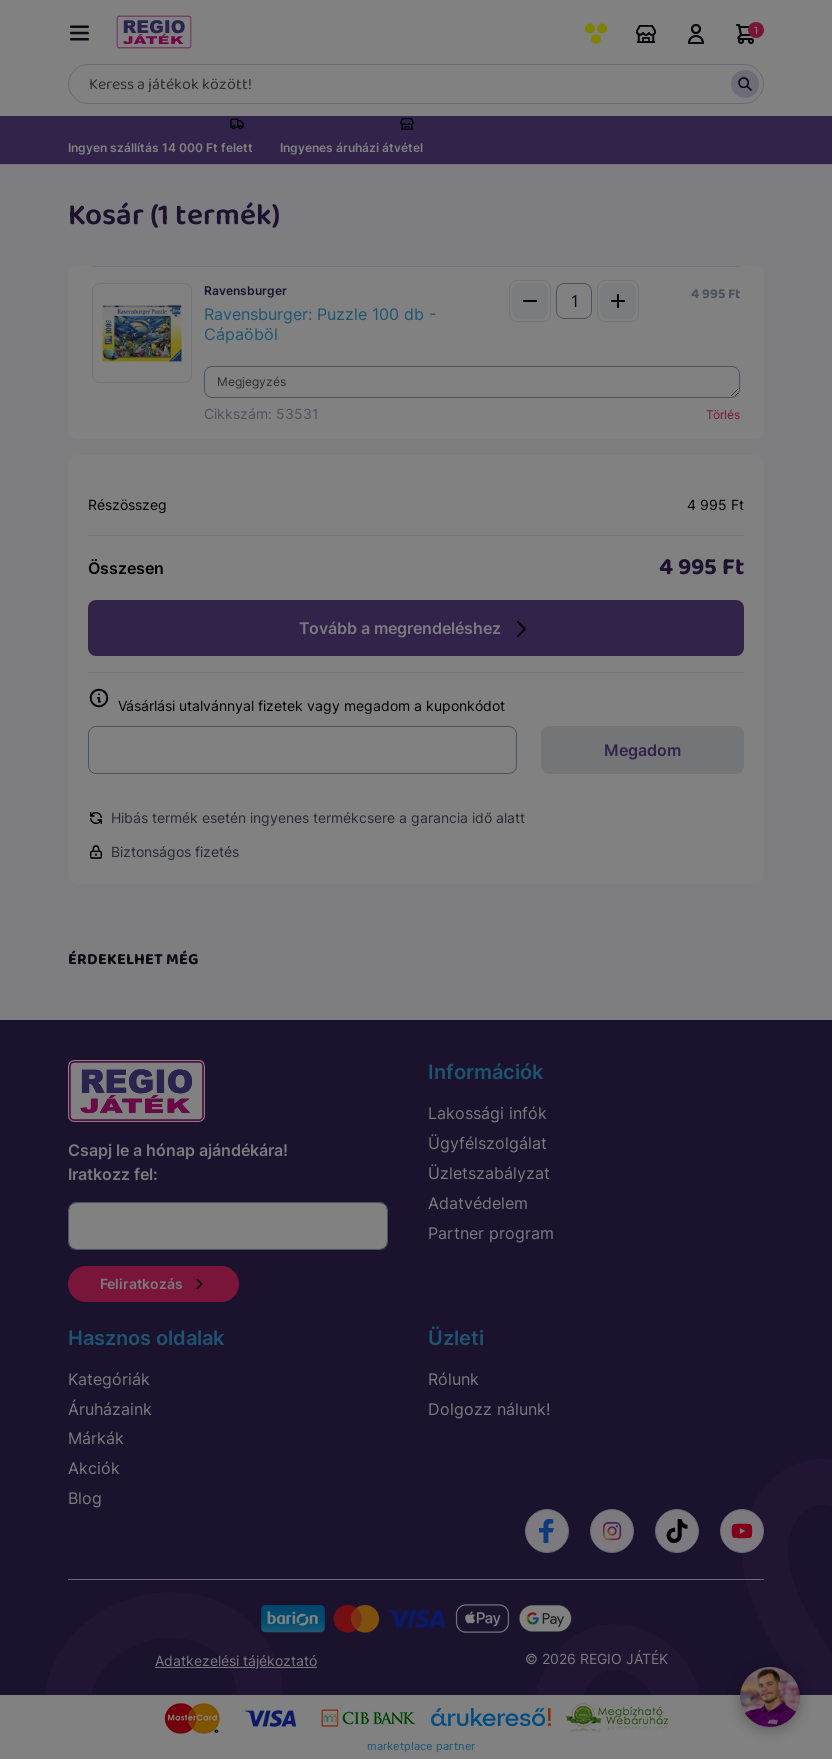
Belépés (696, 34)
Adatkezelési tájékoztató (236, 1660)
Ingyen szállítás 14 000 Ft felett (160, 147)
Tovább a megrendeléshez (416, 629)
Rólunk (453, 1379)
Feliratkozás (153, 1283)
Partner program (491, 1233)
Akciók (94, 1468)
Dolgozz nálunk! (489, 1409)
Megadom (642, 750)
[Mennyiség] (574, 301)
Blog (85, 1498)
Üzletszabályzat (489, 1173)
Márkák (96, 1438)
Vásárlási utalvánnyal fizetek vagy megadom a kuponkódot (296, 701)
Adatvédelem (478, 1203)
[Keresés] (416, 84)
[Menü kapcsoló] (84, 29)
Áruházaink (646, 34)
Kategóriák (109, 1379)
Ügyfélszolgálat (487, 1143)
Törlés (723, 414)
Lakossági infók (487, 1113)
